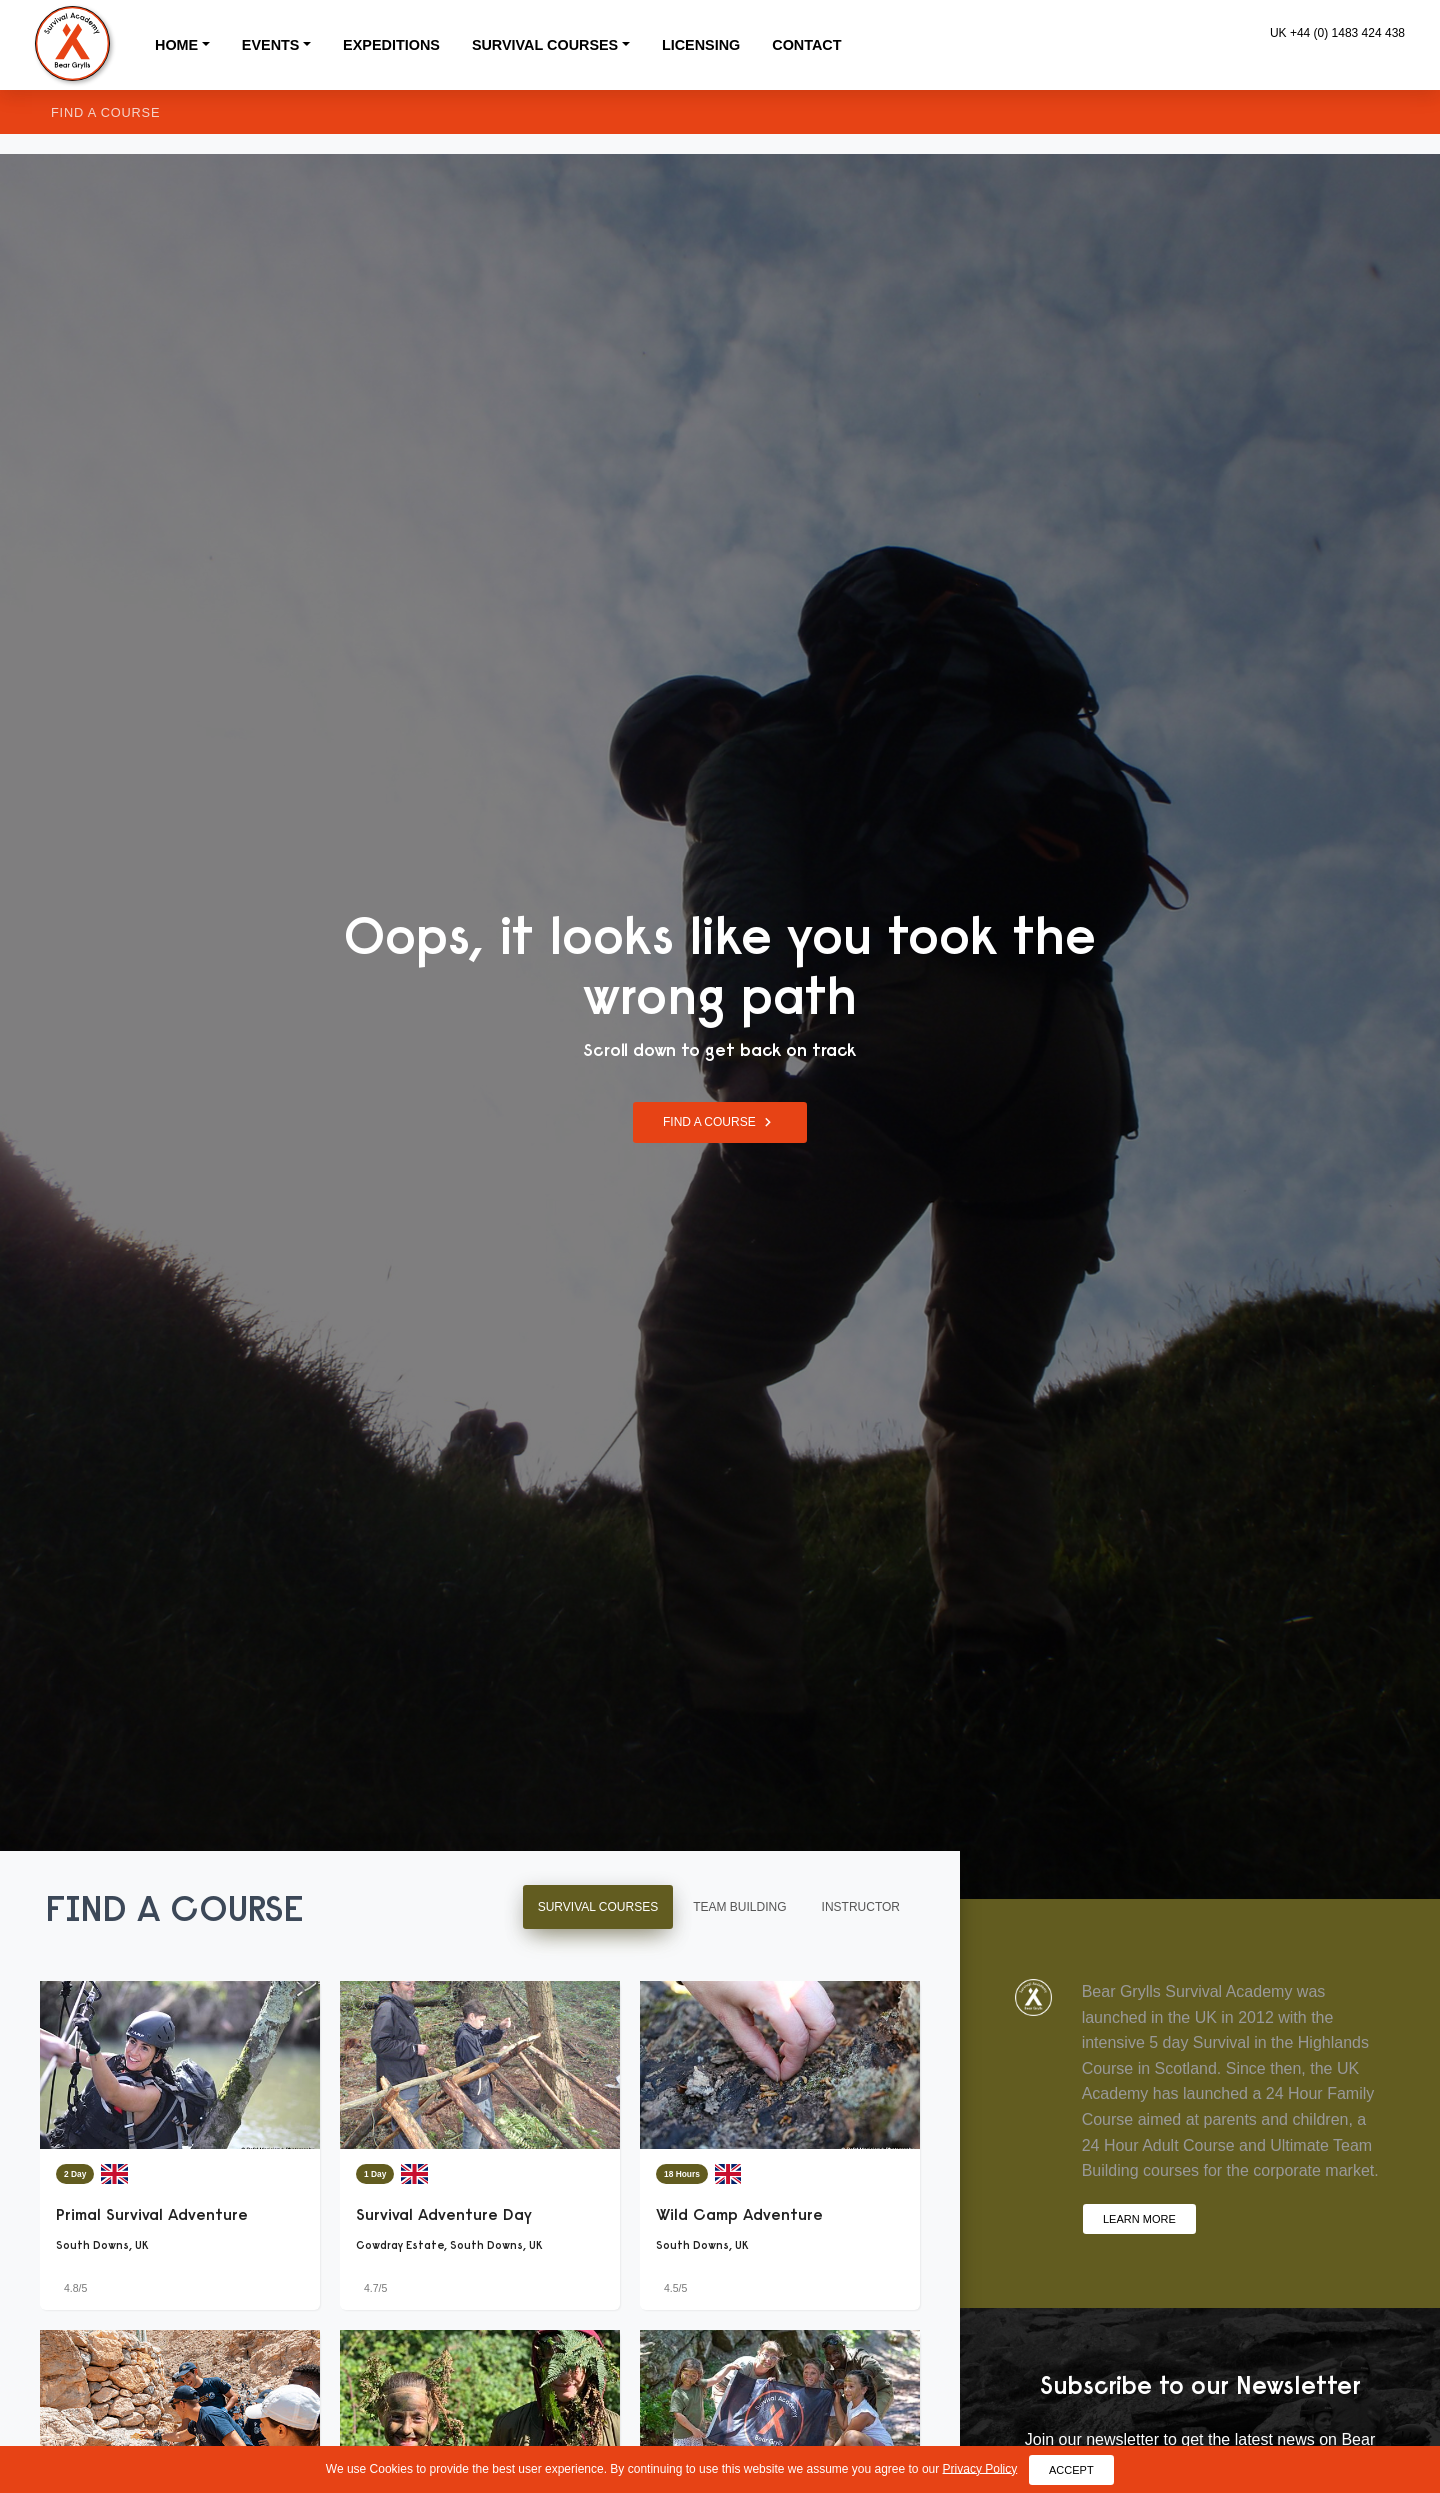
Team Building (739, 1907)
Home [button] (176, 45)
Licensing (701, 45)
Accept (1071, 2469)
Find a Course (105, 112)
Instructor (861, 1907)
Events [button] (271, 45)
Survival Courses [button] (545, 45)
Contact (806, 45)
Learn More (1139, 2218)
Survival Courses (598, 1907)
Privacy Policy (980, 2468)
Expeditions (391, 45)
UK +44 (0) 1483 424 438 (1337, 33)
